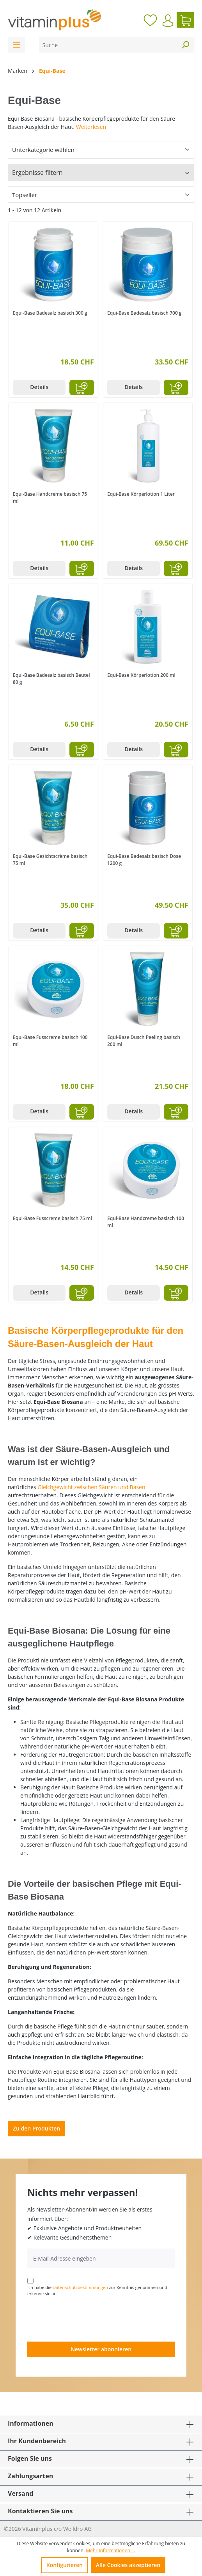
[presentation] (86, 2318)
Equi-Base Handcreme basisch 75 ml (50, 497)
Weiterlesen (91, 126)
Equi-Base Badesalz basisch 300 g (50, 313)
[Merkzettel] (150, 20)
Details (39, 387)
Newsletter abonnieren (101, 2349)
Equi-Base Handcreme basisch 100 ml (145, 1222)
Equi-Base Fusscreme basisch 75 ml (52, 1218)
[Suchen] (185, 45)
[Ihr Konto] (168, 20)
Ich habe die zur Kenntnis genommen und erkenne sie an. (97, 2290)
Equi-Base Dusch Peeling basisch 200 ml (143, 1041)
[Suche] (108, 45)
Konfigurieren (64, 2565)
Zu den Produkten (36, 2128)
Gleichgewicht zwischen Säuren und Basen (91, 1487)
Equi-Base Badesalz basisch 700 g (144, 313)
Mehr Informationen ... (110, 2550)
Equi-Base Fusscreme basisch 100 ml (50, 1041)
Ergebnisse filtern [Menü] (37, 172)
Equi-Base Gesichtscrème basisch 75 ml (50, 859)
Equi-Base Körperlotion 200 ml (141, 675)
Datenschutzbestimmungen (80, 2287)
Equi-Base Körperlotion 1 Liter (141, 494)
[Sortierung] (101, 195)
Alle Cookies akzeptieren (128, 2565)
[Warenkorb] (185, 20)
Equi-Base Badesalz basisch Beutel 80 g (51, 678)
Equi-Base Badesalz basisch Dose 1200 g (144, 859)
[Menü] (16, 45)
